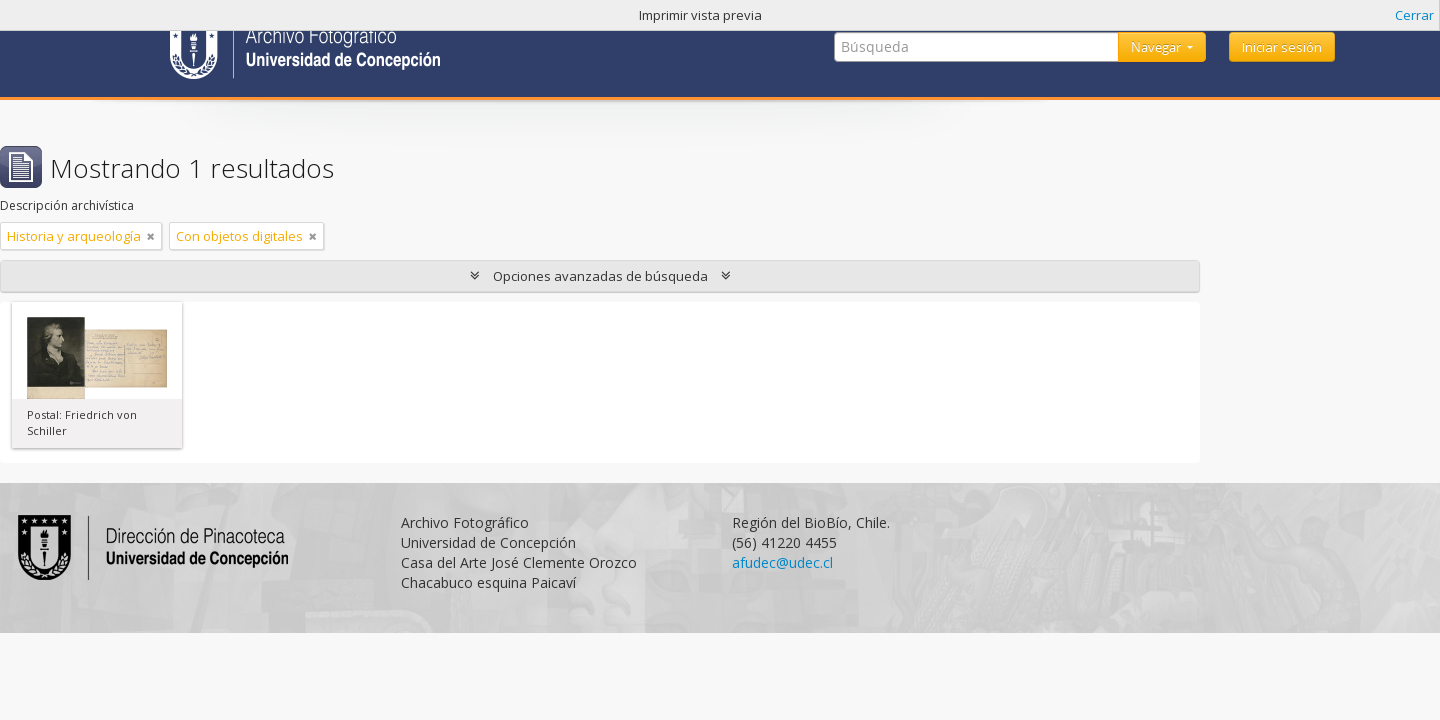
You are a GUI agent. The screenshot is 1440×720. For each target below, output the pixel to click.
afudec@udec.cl (782, 562)
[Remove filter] (151, 236)
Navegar (1157, 47)
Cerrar (1414, 15)
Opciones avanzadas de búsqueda (600, 276)
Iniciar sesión (1282, 47)
